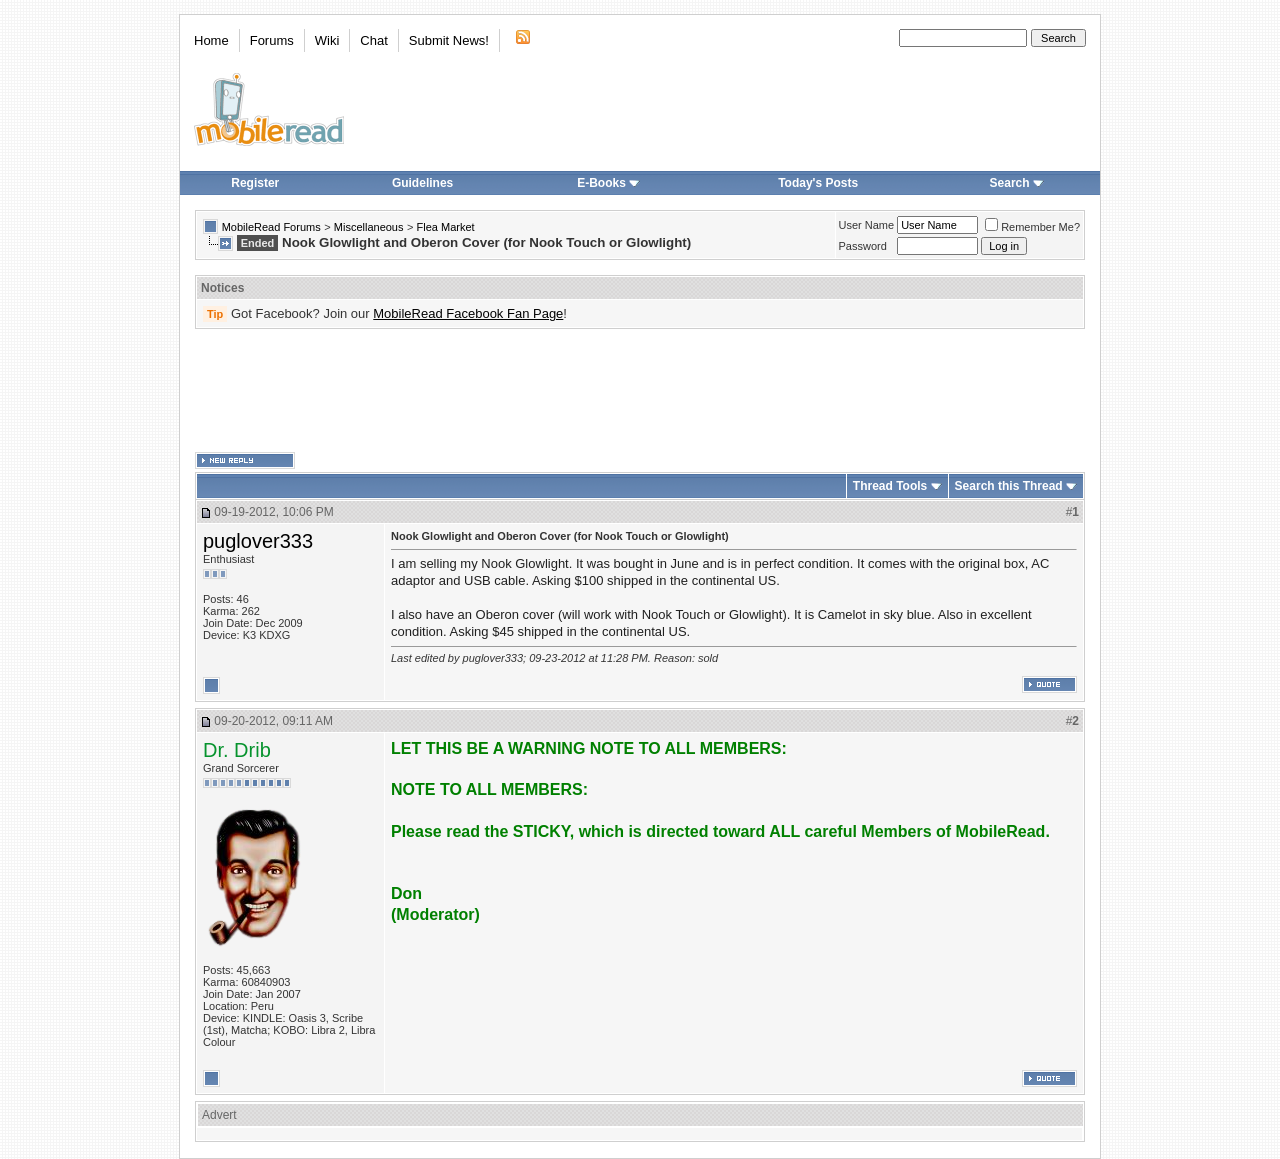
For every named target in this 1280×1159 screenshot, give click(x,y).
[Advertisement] (640, 391)
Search (1017, 183)
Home (211, 40)
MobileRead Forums (271, 227)
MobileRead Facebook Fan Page (468, 313)
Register (255, 183)
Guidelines (422, 183)
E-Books (608, 183)
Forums (272, 40)
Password (863, 246)
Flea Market (446, 227)
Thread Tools (890, 486)
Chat (373, 40)
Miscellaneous (369, 227)
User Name (867, 225)
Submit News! (449, 40)
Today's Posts (818, 183)
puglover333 (258, 541)
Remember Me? (1032, 227)
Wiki (327, 40)
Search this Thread (1009, 486)
